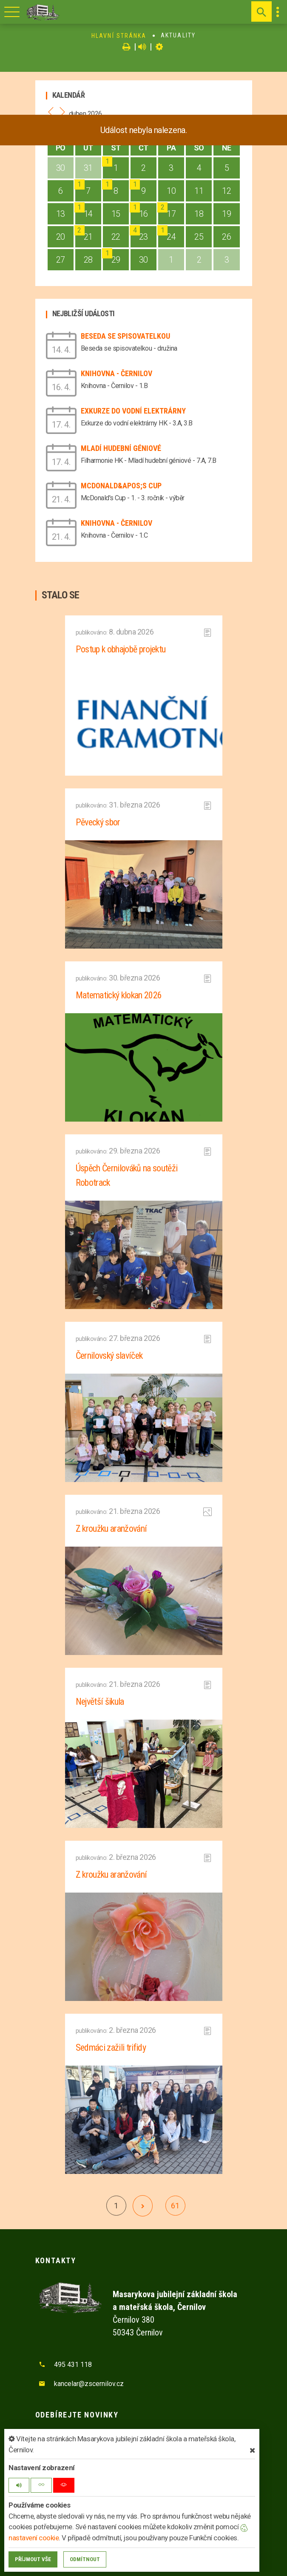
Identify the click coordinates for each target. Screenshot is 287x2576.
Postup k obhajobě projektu (121, 649)
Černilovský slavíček (109, 1355)
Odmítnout (85, 2559)
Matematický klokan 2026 (119, 995)
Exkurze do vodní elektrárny (133, 410)
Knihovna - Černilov (116, 373)
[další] (143, 2205)
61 (175, 2205)
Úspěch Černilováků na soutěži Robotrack (127, 1175)
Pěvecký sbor (98, 822)
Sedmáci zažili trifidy (111, 2047)
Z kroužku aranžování (111, 1528)
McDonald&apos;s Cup (121, 485)
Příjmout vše (33, 2559)
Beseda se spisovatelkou (125, 336)
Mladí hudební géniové (121, 448)
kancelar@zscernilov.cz (89, 2384)
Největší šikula (100, 1701)
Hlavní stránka (118, 35)
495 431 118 (73, 2365)
